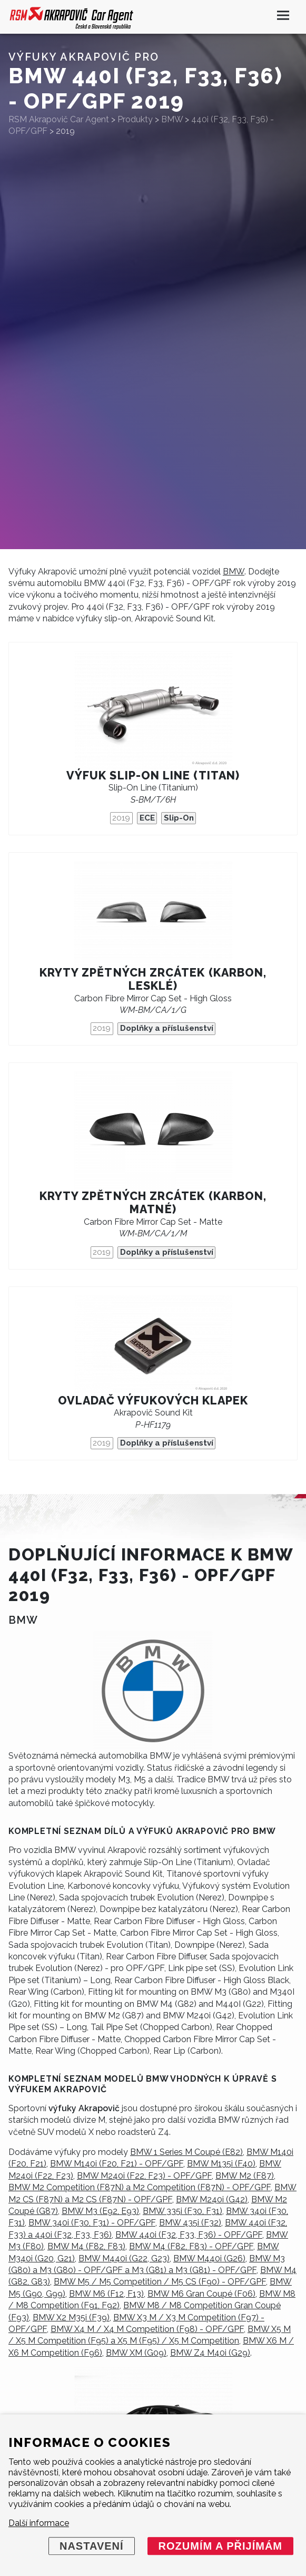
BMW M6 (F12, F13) (106, 2294)
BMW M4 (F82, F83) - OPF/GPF (191, 2246)
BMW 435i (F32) (190, 2223)
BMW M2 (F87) (244, 2176)
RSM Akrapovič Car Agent (58, 119)
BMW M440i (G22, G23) (124, 2258)
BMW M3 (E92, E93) (100, 2211)
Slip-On (179, 818)
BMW (233, 572)
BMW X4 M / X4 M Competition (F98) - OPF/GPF (147, 2329)
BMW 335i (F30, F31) (182, 2211)
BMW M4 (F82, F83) (86, 2246)
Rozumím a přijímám (220, 2546)
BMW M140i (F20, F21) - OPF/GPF (116, 2164)
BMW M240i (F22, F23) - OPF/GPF (144, 2176)
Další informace (38, 2523)
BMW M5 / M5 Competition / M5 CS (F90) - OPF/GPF (160, 2282)
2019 (121, 818)
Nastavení (92, 2546)
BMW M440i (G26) (209, 2258)
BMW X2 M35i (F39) (71, 2317)
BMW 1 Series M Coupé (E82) (186, 2152)
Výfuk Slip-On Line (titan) (153, 775)
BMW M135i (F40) (221, 2164)
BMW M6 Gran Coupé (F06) (201, 2294)
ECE (147, 818)
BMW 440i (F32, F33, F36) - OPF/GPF (188, 2235)
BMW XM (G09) (136, 2353)
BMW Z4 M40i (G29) (210, 2353)
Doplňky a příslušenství (166, 1028)
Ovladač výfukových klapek (153, 1400)
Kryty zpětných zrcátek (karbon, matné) (153, 1202)
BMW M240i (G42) (212, 2199)
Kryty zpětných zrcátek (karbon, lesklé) (153, 979)
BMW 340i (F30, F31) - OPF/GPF (91, 2223)
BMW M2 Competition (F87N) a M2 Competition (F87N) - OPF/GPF (139, 2187)
